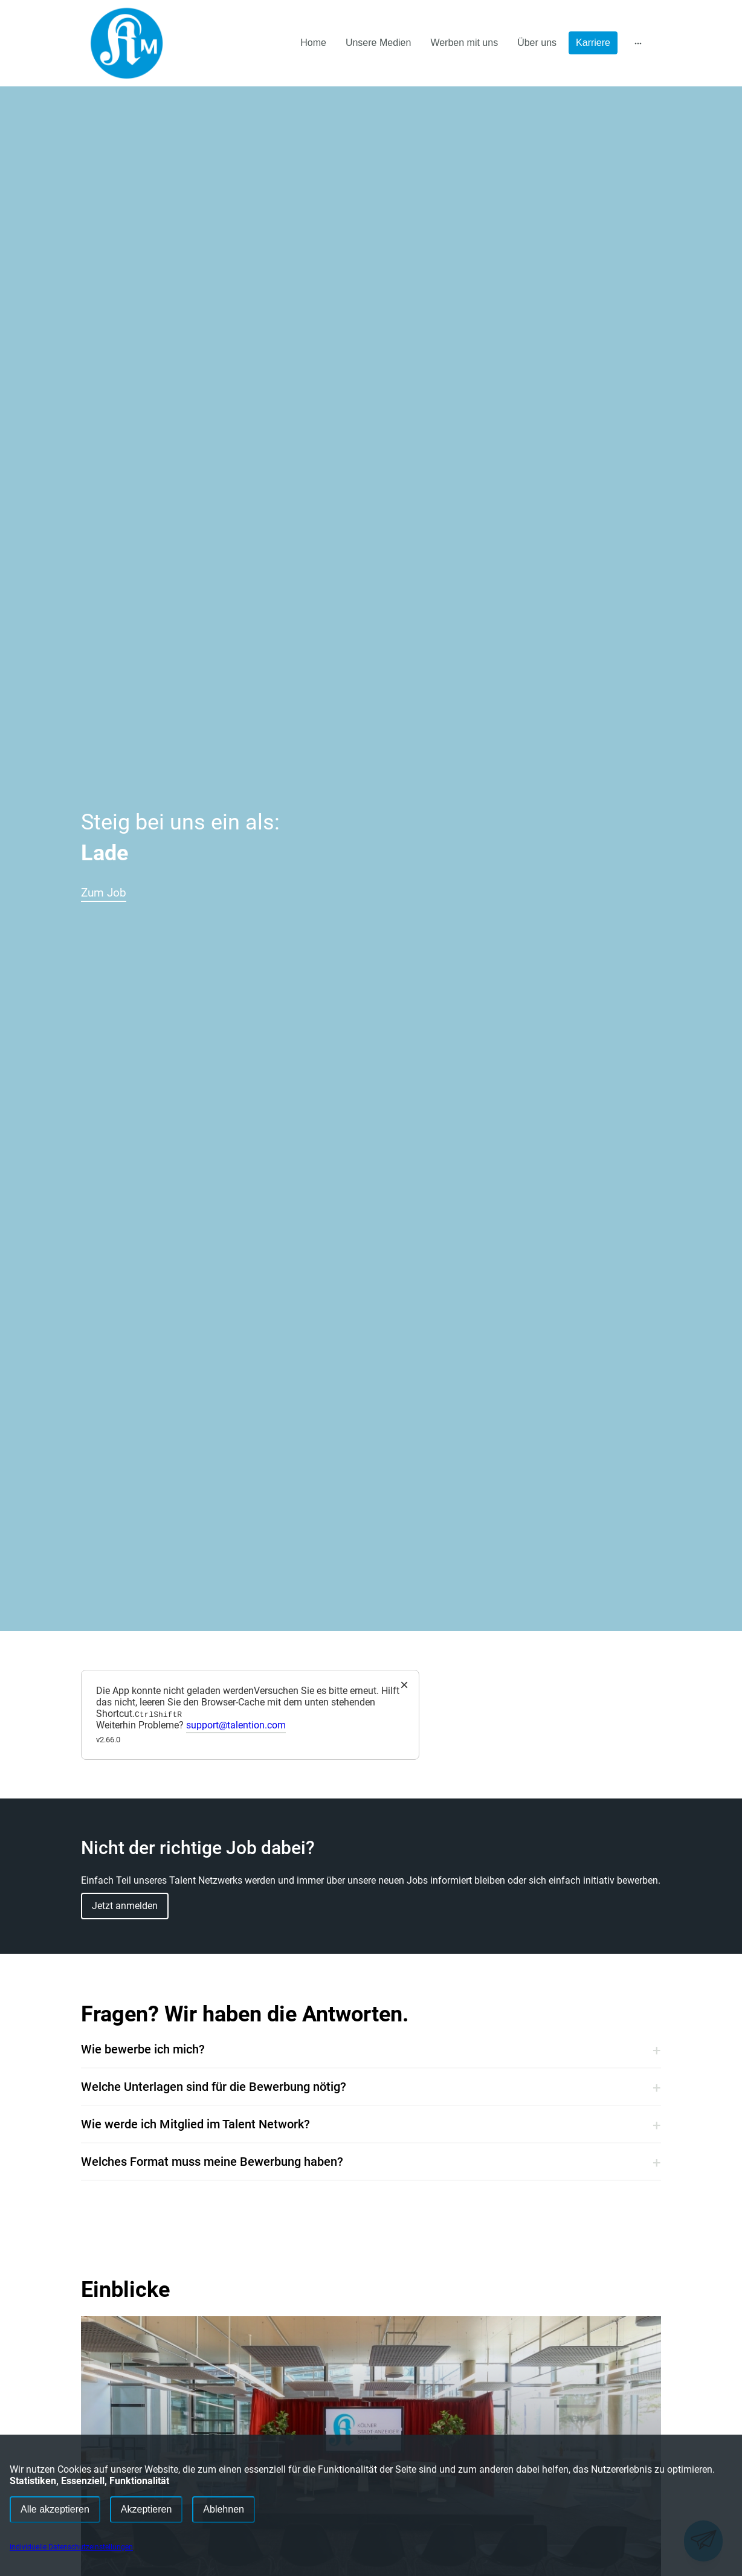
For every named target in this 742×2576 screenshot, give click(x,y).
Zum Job (124, 889)
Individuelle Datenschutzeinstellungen (71, 2547)
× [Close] (404, 1684)
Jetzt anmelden (125, 1905)
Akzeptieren (146, 2509)
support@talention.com (236, 1725)
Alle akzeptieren (55, 2509)
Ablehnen (223, 2509)
